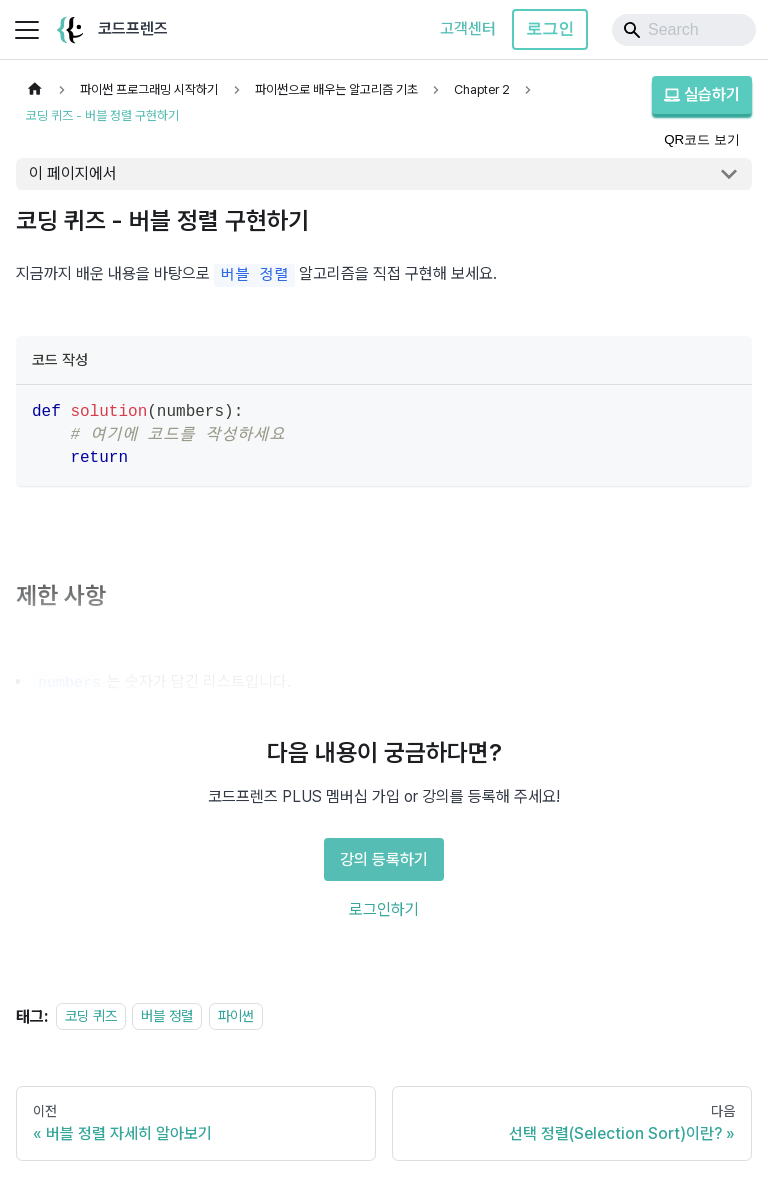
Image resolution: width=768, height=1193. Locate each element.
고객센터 (468, 28)
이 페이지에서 (73, 173)
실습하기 (702, 94)
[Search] (684, 30)
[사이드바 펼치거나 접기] (27, 30)
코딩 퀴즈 (91, 1016)
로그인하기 (384, 909)
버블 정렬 (167, 1016)
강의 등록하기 (384, 859)
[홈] (35, 89)
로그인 (550, 28)
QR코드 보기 (702, 139)
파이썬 (236, 1016)
